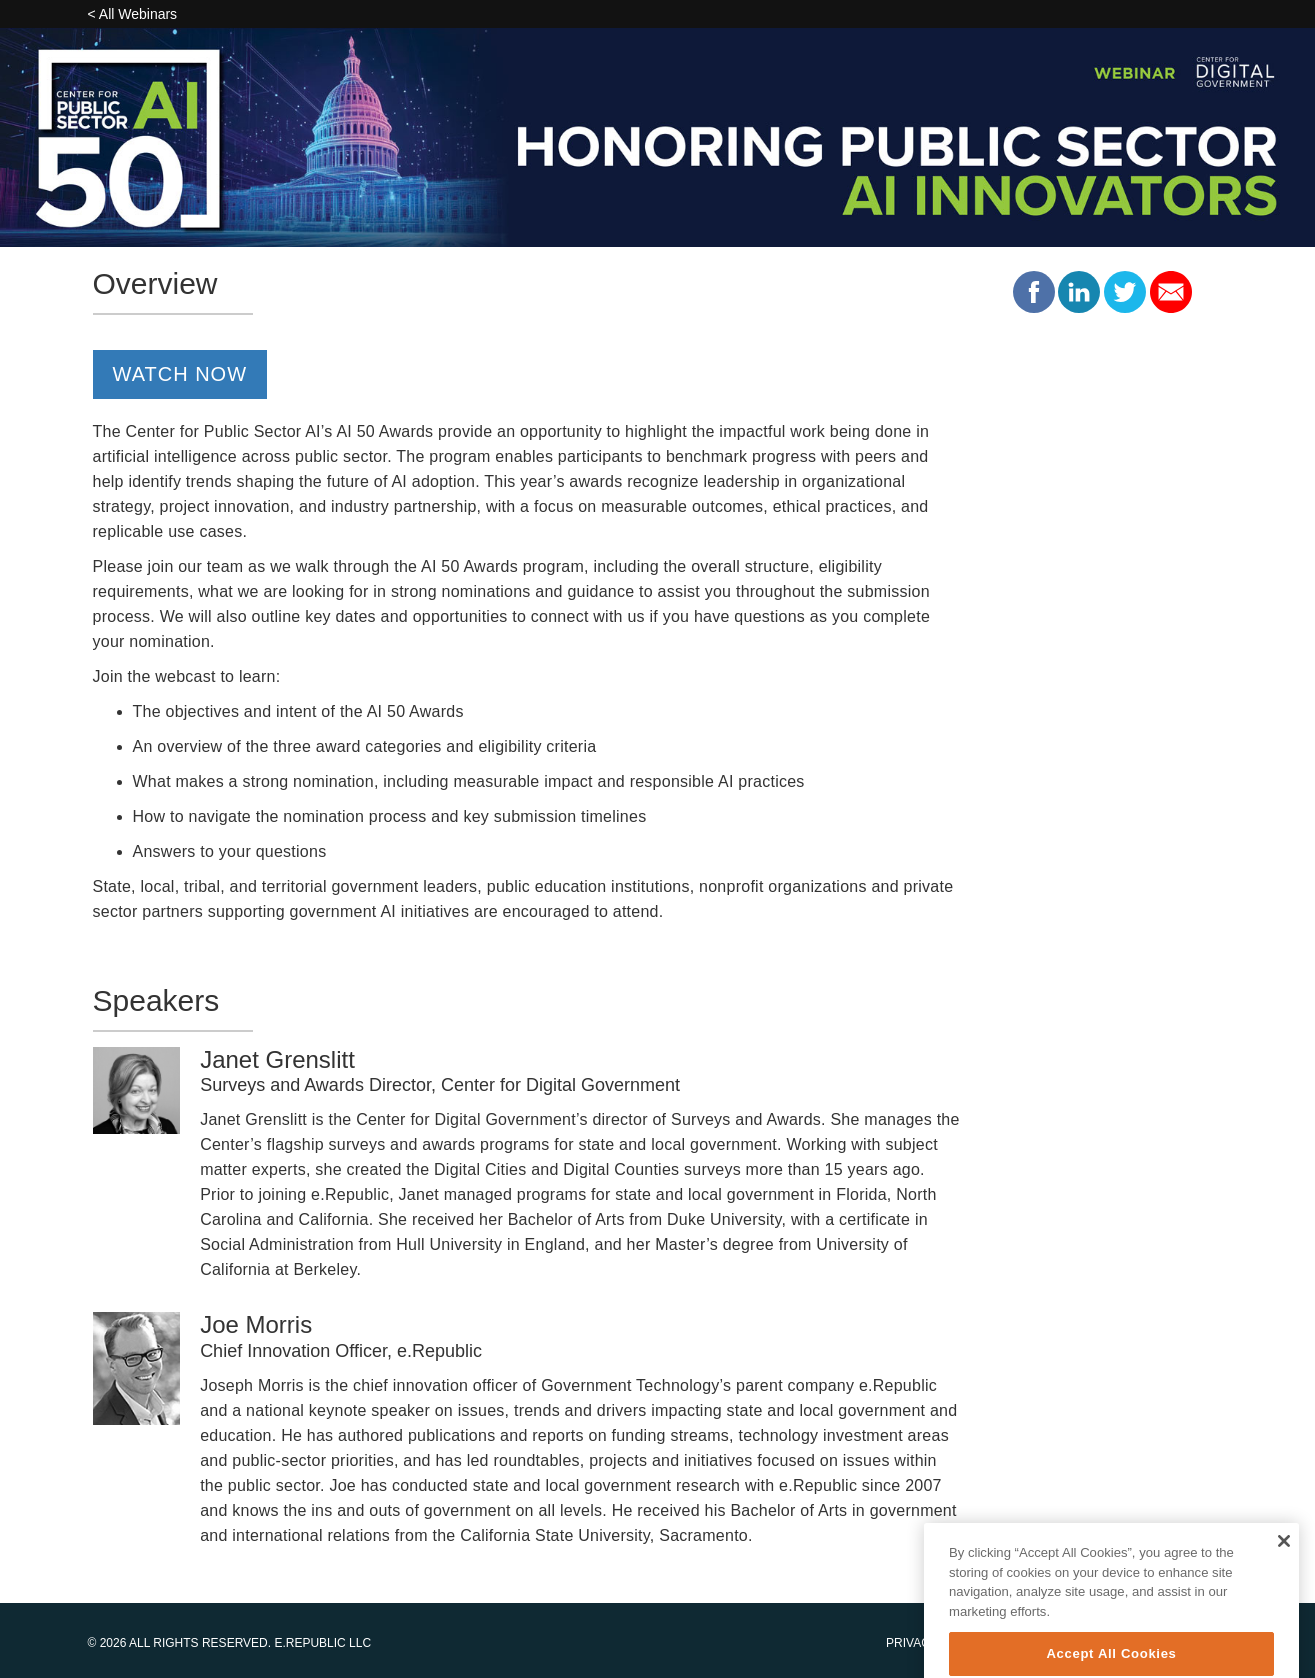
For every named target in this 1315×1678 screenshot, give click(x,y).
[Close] (1283, 1557)
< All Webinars (133, 14)
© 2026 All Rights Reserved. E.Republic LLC (230, 1643)
